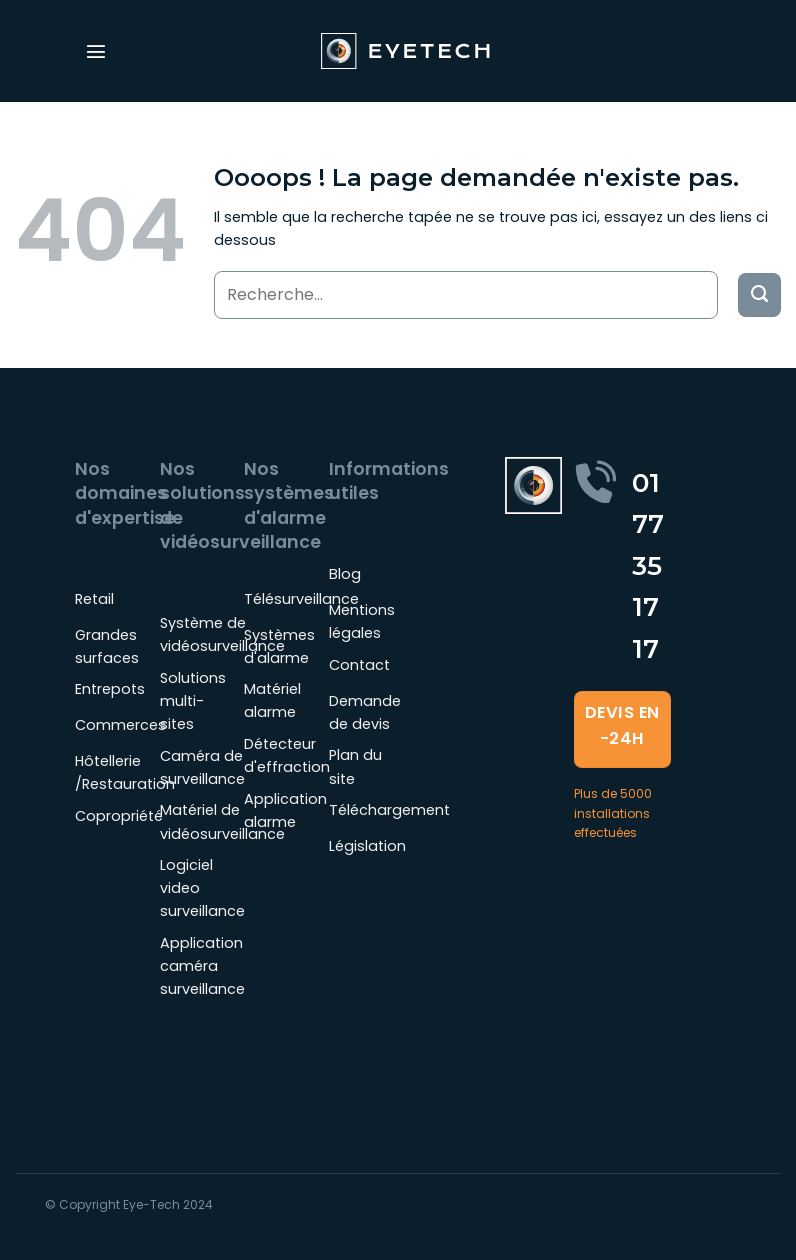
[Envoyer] (759, 294)
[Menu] (96, 51)
